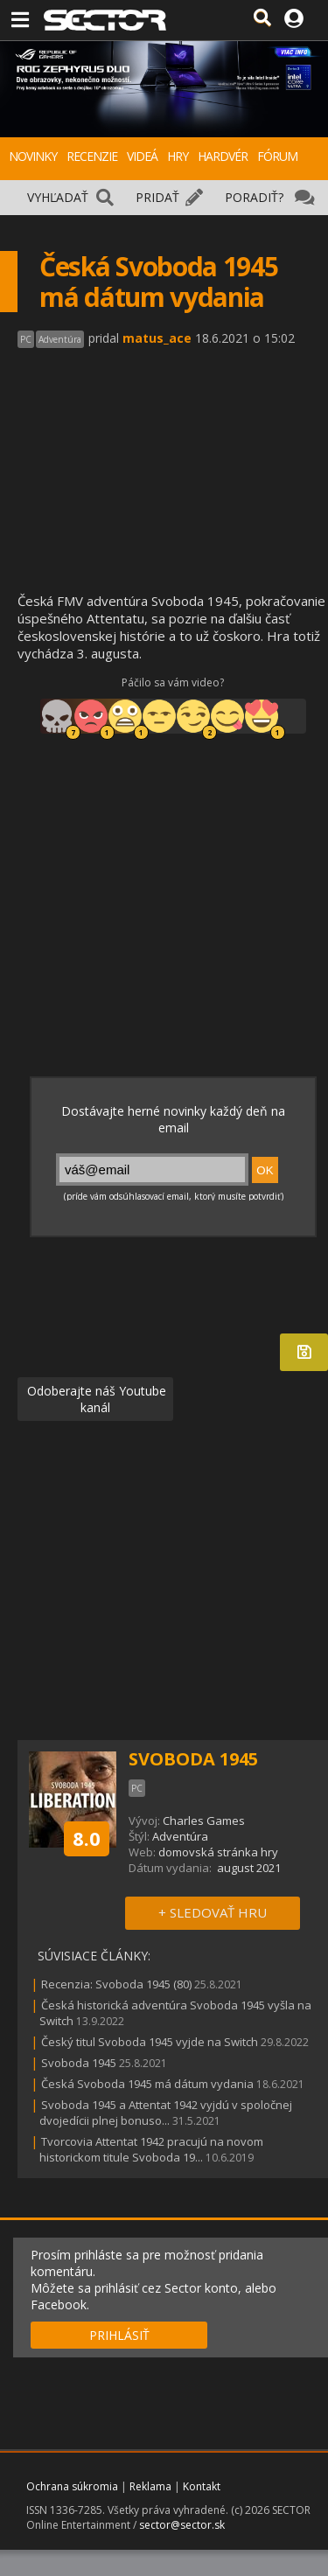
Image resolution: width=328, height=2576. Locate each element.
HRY (177, 156)
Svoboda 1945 (78, 2063)
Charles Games (204, 1820)
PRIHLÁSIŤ (119, 2335)
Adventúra (180, 1836)
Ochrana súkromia (72, 2486)
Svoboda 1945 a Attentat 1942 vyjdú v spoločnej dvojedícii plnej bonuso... (165, 2112)
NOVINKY (33, 156)
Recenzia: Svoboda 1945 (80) (116, 1984)
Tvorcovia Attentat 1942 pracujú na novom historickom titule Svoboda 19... (151, 2149)
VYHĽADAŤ (57, 197)
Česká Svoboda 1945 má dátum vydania (147, 2084)
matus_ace (157, 338)
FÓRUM (277, 156)
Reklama (150, 2486)
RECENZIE (91, 156)
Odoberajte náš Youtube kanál (95, 1399)
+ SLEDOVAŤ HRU (212, 1912)
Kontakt (201, 2486)
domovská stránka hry (218, 1852)
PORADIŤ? (254, 197)
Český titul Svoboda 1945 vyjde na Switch (149, 2042)
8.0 (87, 1838)
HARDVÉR (223, 156)
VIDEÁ (142, 156)
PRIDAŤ (157, 197)
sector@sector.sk (182, 2524)
